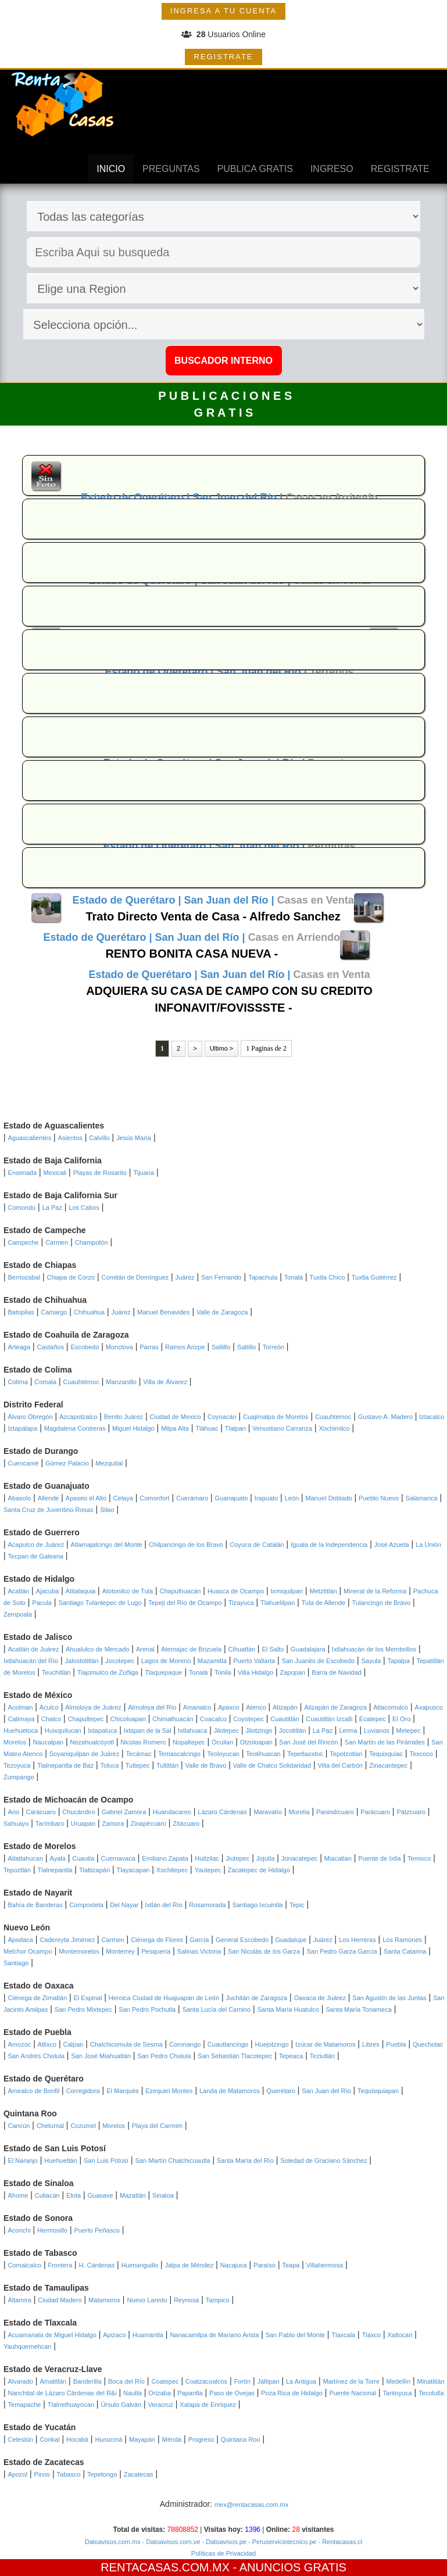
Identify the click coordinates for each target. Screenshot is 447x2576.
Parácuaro (375, 1811)
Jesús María (133, 1137)
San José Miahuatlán (101, 2055)
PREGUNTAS (170, 169)
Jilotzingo (259, 1730)
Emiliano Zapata (165, 1858)
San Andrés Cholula (36, 2055)
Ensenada (22, 1172)
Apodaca (20, 1939)
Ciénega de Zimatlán (37, 1997)
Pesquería (155, 1951)
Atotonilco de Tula (127, 1591)
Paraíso (264, 2265)
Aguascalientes (30, 1137)
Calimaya (21, 1718)
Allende (48, 1498)
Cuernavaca (118, 1858)
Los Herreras (357, 1939)
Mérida (172, 2439)
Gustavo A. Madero (385, 1416)
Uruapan (83, 1823)
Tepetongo (102, 2474)
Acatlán (19, 1591)
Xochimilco (334, 1428)
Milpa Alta (175, 1428)
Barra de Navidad (337, 1672)
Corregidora (83, 2090)
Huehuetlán (60, 2160)
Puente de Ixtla (379, 1858)
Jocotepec (119, 1660)
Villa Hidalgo (255, 1672)
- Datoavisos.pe (223, 2541)
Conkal (49, 2439)
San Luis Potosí (106, 2160)
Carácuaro (41, 1811)
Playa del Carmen (157, 2125)
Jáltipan (269, 2381)
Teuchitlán (56, 1672)
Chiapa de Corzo (71, 1277)
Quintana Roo (240, 2439)
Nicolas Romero (143, 1742)
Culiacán (47, 2195)
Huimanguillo (140, 2265)
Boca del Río (126, 2381)
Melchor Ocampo (27, 1951)
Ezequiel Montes (168, 2090)
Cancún (19, 2125)
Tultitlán (167, 1765)
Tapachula (262, 1277)
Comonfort (154, 1498)
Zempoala (17, 1614)
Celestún (20, 2439)
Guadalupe (290, 1939)
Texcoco (420, 1753)
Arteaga (19, 1346)
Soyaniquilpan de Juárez (84, 1753)
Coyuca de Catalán (257, 1544)
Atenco (256, 1707)
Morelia (298, 1811)
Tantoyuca (397, 2392)
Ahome (18, 2195)
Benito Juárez (123, 1416)
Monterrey (120, 1951)
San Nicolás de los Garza (264, 1951)
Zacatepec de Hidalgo (259, 1869)
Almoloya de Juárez (93, 1707)
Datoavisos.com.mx (113, 2541)
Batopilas (21, 1312)
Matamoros (104, 2299)
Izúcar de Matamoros (325, 2044)
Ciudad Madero (59, 2299)
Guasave (100, 2195)
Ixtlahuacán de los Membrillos (374, 1649)
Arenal (145, 1649)
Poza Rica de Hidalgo (292, 2392)
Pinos (42, 2474)
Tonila (222, 1672)
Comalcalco (24, 2265)
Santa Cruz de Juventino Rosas (48, 1509)
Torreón (273, 1346)
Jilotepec (226, 1730)
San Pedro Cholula (164, 2055)
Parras (149, 1346)
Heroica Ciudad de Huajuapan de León (164, 1997)
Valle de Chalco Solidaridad (272, 1765)
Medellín (398, 2381)
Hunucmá (108, 2439)
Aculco (49, 1707)
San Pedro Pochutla (147, 2009)
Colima (18, 1381)
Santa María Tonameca (359, 2009)
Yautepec (208, 1869)
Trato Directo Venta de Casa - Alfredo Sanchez (212, 916)
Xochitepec (172, 1869)
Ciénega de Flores (157, 1939)
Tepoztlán (17, 1869)
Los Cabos (84, 1207)
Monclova (119, 1346)
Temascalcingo (179, 1753)
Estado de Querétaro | (136, 497)
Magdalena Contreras (75, 1428)
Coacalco (213, 1718)
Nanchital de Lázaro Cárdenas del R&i (62, 2392)
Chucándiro (78, 1811)
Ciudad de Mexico (175, 1416)
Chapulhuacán (180, 1591)
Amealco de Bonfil (34, 2090)
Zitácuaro (186, 1823)
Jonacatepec (299, 1858)
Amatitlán (53, 2381)
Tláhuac (206, 1428)
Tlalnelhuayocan (71, 2404)
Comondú (22, 1207)
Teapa (290, 2265)
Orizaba (159, 2392)
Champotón (91, 1242)
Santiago (15, 1962)
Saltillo (221, 1346)
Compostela (86, 1904)
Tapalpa (399, 1660)
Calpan (73, 2044)
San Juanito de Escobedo (318, 1660)
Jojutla (265, 1858)
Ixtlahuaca (192, 1730)
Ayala (58, 1858)
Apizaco (114, 2334)
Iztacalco (431, 1416)
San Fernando (221, 1277)
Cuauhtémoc (81, 1381)
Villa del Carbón (339, 1765)
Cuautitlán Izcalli (329, 1718)
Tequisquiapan (378, 2090)
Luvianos (376, 1730)
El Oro (401, 1718)
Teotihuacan (263, 1753)
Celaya (123, 1498)
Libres (371, 2044)
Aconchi (19, 2230)
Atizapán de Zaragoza (335, 1707)
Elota (73, 2195)
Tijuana (143, 1172)
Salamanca (422, 1498)
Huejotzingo (272, 2044)
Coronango (185, 2044)
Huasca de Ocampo (236, 1591)
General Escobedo (242, 1939)
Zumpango (18, 1777)
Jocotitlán (292, 1730)
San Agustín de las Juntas (389, 1997)
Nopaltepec (189, 1742)
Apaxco (228, 1707)
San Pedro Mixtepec (83, 2009)
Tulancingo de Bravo (381, 1602)
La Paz (52, 1207)
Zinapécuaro (148, 1823)
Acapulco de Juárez (36, 1544)
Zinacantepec (388, 1765)
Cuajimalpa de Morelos (276, 1416)
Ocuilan (222, 1742)
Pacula (42, 1602)
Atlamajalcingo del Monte (106, 1544)
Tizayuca (241, 1602)
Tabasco (69, 2474)
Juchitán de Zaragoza (256, 1997)
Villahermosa (324, 2265)
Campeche (23, 1242)
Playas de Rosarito (100, 1172)
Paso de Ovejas (232, 2392)
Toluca (110, 1765)
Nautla (132, 2392)
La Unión (428, 1544)
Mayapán (142, 2439)
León (292, 1498)
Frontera (60, 2265)
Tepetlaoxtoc (305, 1753)
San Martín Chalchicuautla (172, 2160)
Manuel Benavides (163, 1312)
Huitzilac (207, 1858)
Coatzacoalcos (206, 2381)
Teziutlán (322, 2055)
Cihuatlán (241, 1649)
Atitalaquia (80, 1591)
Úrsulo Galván (121, 2404)
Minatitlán (430, 2381)
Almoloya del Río (152, 1707)
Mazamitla (212, 1660)
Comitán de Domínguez (135, 1277)
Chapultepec (85, 1718)
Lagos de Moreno (166, 1660)
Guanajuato (231, 1498)
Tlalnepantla (55, 1869)
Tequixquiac (386, 1753)
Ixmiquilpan (287, 1591)
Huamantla (148, 2334)
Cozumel (82, 2125)
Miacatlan (338, 1858)
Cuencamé (23, 1463)
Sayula (371, 1660)
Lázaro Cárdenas (222, 1811)
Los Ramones (402, 1939)
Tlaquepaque (163, 1672)
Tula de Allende (323, 1602)
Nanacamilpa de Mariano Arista (214, 2334)
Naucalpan (48, 1742)
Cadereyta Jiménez (67, 1939)
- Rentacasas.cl (339, 2541)
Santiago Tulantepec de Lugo (99, 1602)
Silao (107, 1509)
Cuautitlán (284, 1718)
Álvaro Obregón (30, 1416)
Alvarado (20, 2381)
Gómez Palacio (67, 1463)
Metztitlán (323, 1591)
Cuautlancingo (228, 2044)
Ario (14, 1811)
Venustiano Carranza (282, 1428)
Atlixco (47, 2044)
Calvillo (99, 1137)
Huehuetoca (20, 1730)
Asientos (70, 1137)
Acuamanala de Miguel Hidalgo (52, 2334)
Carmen (56, 1242)
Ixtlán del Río (164, 1904)
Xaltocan (399, 2334)
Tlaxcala (343, 2334)
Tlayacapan (133, 1869)
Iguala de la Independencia (329, 1544)
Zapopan (292, 1672)
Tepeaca (291, 2055)
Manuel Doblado (329, 1498)
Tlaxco (371, 2334)
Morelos (14, 1742)
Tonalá (293, 1277)
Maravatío (267, 1811)
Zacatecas (138, 2474)
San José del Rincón (308, 1742)
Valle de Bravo (206, 1765)
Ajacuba (47, 1591)
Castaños (50, 1346)
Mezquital (109, 1463)
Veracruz (160, 2404)
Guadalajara (308, 1649)
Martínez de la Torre (351, 2381)
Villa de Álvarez (165, 1381)
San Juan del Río (326, 2090)
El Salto (273, 1649)
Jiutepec (237, 1858)
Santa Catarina (405, 1951)
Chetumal (50, 2125)
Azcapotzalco (78, 1416)
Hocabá (77, 2439)
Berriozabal (24, 1277)
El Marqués (122, 2090)
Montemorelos (79, 1951)
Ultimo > (222, 1048)
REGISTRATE (223, 56)
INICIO (110, 169)
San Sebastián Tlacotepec (235, 2055)
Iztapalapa (23, 1428)
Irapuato (266, 1498)
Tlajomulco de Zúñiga (107, 1672)
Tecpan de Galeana (35, 1556)
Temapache (24, 2404)
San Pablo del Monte (295, 2334)
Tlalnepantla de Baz (65, 1765)
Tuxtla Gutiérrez (374, 1277)
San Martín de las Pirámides (385, 1742)
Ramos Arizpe (185, 1346)
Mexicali (55, 1172)
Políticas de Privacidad (223, 2553)
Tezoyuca (16, 1765)
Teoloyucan (223, 1753)
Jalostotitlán (82, 1660)
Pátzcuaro (410, 1811)
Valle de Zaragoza (222, 1312)
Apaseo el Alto (86, 1498)
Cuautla (83, 1858)
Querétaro (280, 2090)
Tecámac (139, 1753)
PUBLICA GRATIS (255, 169)
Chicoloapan (128, 1718)
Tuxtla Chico (327, 1277)
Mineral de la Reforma (375, 1591)
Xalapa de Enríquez (208, 2404)
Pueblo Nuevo (379, 1498)
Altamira (19, 2299)
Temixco (419, 1858)
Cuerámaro (192, 1498)
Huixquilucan (63, 1730)
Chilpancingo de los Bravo (186, 1544)
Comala (45, 1381)
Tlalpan (235, 1428)
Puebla (396, 2044)
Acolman (20, 1707)
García (199, 1939)
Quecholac (428, 2044)
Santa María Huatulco (288, 2009)
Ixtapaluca (102, 1730)
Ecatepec (372, 1718)
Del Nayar (124, 1904)
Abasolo (19, 1498)
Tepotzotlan (346, 1753)
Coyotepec (248, 1718)
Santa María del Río (245, 2160)
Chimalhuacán (172, 1718)
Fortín (242, 2381)
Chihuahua (89, 1312)
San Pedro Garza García (341, 1951)
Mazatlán (133, 2195)
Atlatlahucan (26, 1858)
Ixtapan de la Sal (147, 1730)
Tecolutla (431, 2392)
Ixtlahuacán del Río (30, 1660)
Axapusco (429, 1707)
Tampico (218, 2299)
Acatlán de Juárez (33, 1649)
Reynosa (186, 2299)
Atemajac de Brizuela (191, 1649)
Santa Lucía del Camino (217, 2009)
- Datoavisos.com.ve (171, 2541)
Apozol (18, 2474)
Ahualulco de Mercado (97, 1649)
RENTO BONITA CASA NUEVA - (191, 953)
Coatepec (164, 2381)
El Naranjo (23, 2160)
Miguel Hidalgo (133, 1428)
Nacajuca (233, 2265)
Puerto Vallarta (254, 1660)
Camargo (54, 1312)
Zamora (113, 1823)
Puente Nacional (352, 2392)
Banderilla (87, 2381)
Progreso (201, 2439)
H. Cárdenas (96, 2265)
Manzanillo (121, 1381)
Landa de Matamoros (229, 2090)
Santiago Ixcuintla (258, 1904)
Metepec (408, 1730)
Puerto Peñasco (96, 2230)
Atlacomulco (390, 1707)
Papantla (189, 2392)
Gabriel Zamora (124, 1811)
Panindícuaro (335, 1811)
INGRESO (331, 169)
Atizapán (285, 1707)
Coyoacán (222, 1416)
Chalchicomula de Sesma (126, 2044)
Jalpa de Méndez (189, 2265)
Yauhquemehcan (27, 2346)
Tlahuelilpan (277, 1602)
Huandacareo (172, 1811)
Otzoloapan (256, 1742)
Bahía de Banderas (35, 1904)
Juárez (185, 1277)
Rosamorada (207, 1904)
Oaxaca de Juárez (320, 1997)
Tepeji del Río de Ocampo (185, 1602)
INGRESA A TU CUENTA (223, 10)
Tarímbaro (50, 1823)
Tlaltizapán (94, 1869)
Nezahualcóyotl (92, 1742)
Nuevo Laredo (147, 2299)
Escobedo (84, 1346)
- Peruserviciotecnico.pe (281, 2541)
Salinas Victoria (199, 1951)
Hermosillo (52, 2230)
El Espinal (87, 1997)
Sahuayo (15, 1823)
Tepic (297, 1904)
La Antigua (301, 2381)
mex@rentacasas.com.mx (251, 2504)
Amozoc (19, 2044)
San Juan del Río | (238, 497)
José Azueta (391, 1544)
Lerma (348, 1730)
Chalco (51, 1718)
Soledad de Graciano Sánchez (323, 2160)
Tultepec (138, 1765)
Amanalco (197, 1707)
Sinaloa (163, 2195)
